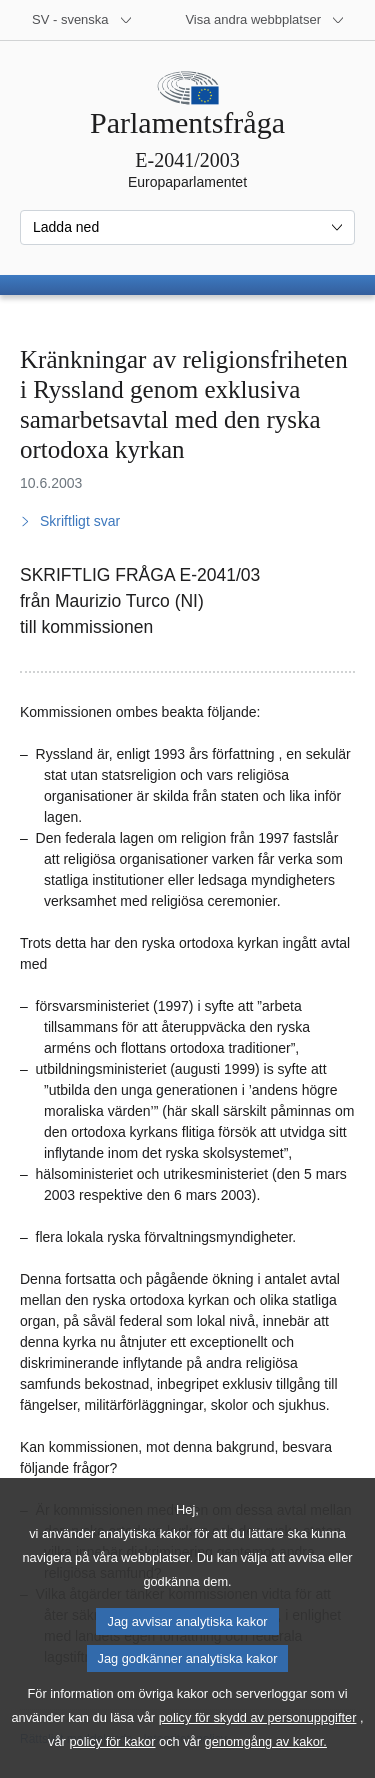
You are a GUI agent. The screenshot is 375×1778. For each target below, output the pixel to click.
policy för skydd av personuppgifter (258, 1744)
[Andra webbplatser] (265, 20)
